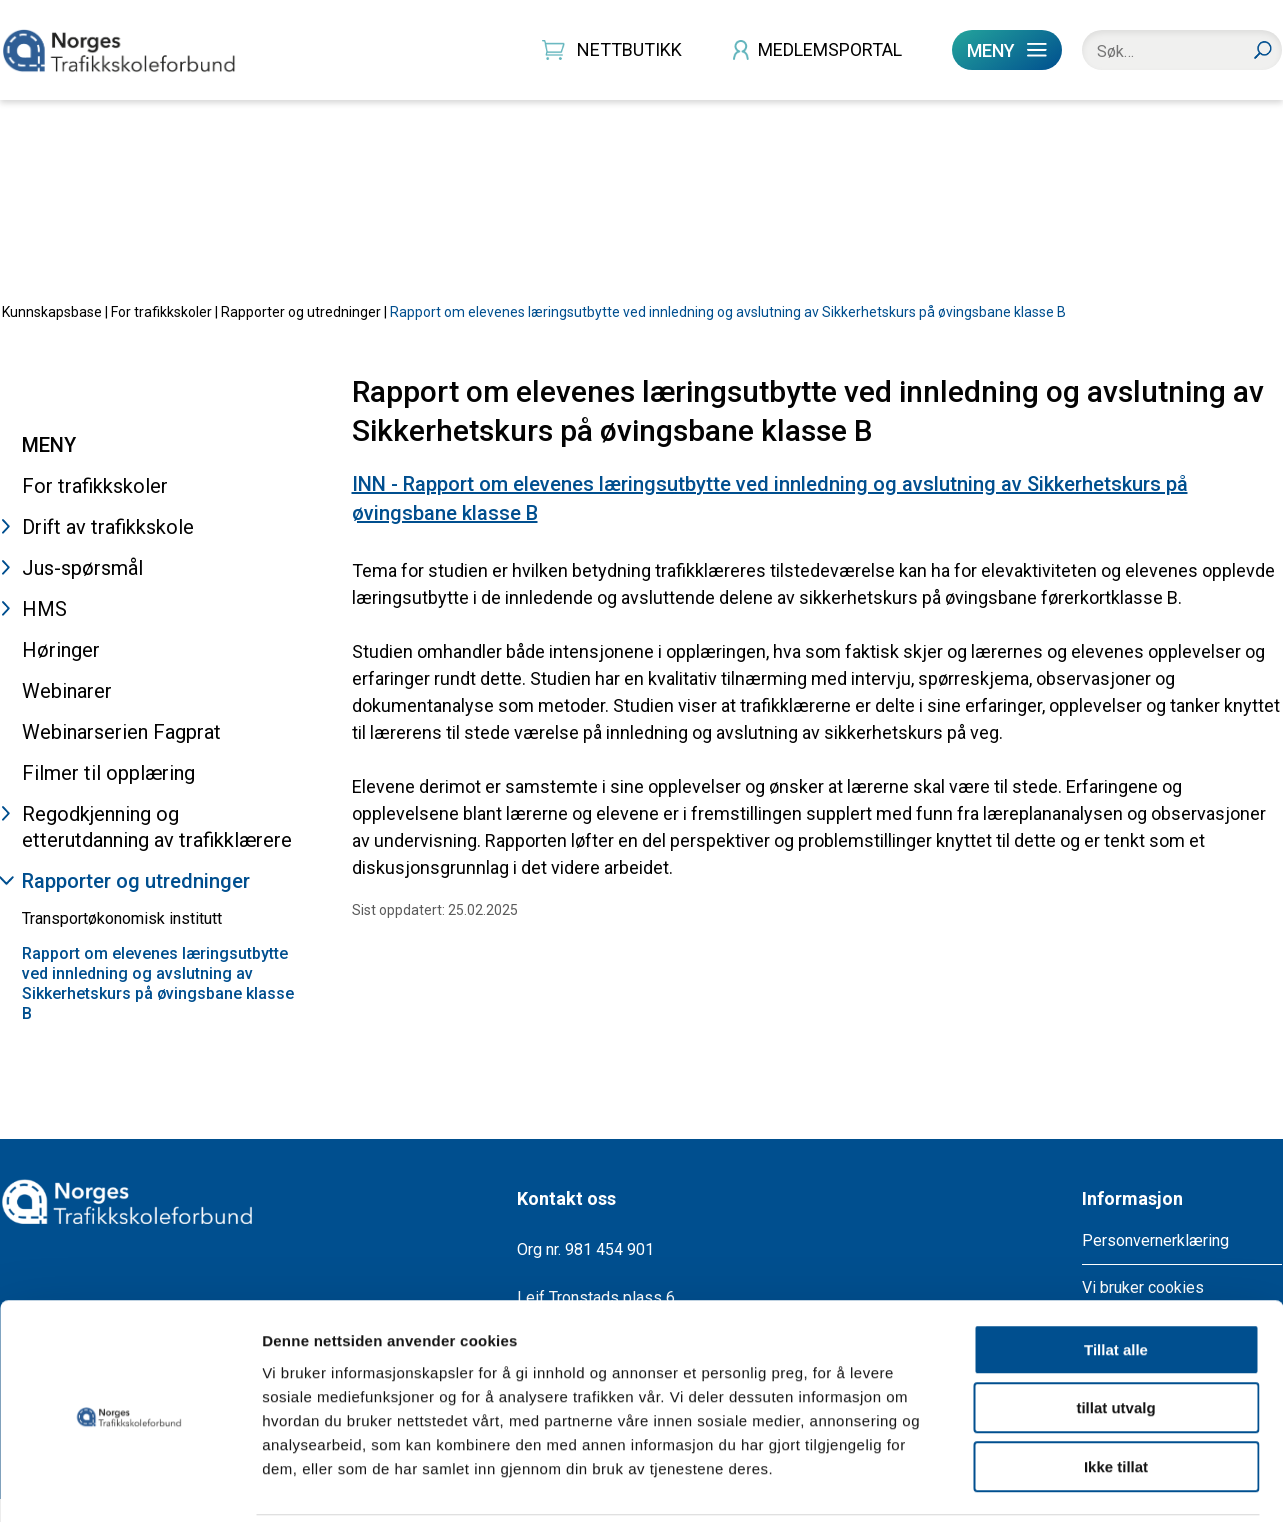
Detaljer (1065, 1482)
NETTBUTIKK (629, 49)
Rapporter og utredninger (301, 334)
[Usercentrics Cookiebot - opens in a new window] (129, 1483)
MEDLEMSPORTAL (830, 49)
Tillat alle (1116, 1277)
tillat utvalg (1115, 1336)
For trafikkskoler (161, 334)
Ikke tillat (1116, 1394)
